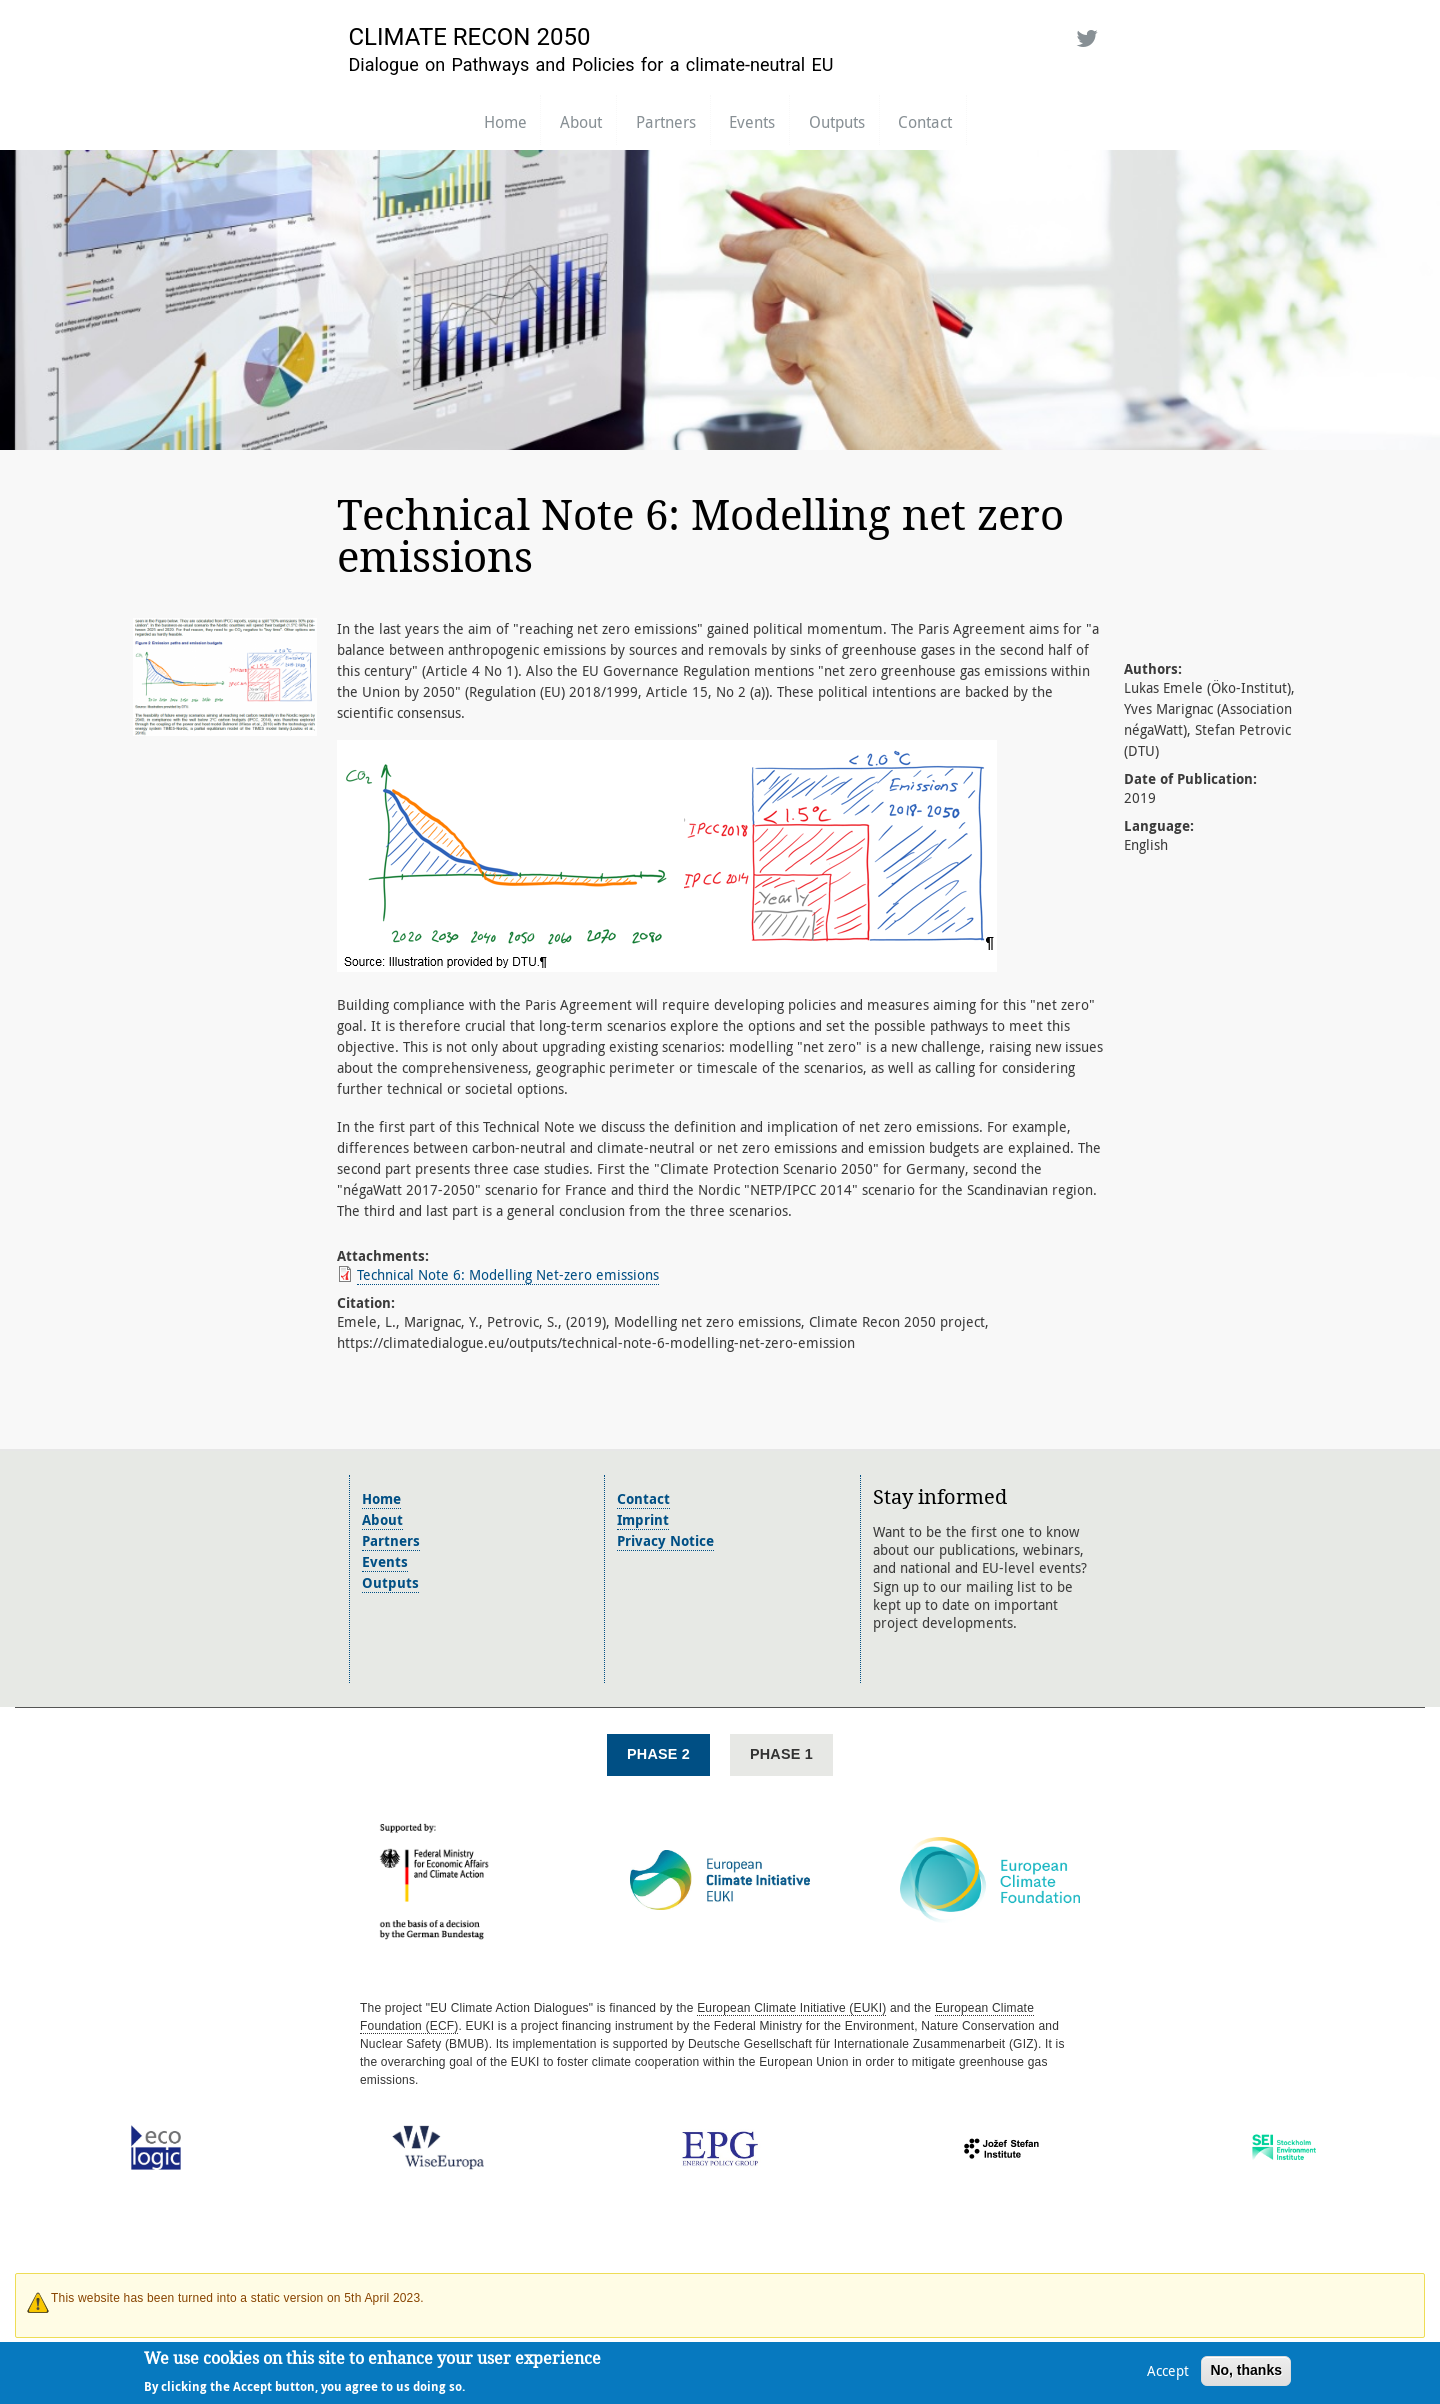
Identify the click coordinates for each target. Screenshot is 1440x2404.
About (581, 122)
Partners (666, 122)
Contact (925, 122)
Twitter (1084, 35)
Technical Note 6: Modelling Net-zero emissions (508, 1274)
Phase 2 (658, 1754)
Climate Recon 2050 (470, 37)
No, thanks (1246, 2374)
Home (505, 122)
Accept (1168, 2374)
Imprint (643, 1519)
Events (752, 122)
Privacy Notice (665, 1540)
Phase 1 (781, 1754)
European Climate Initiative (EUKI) (791, 2008)
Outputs (837, 122)
